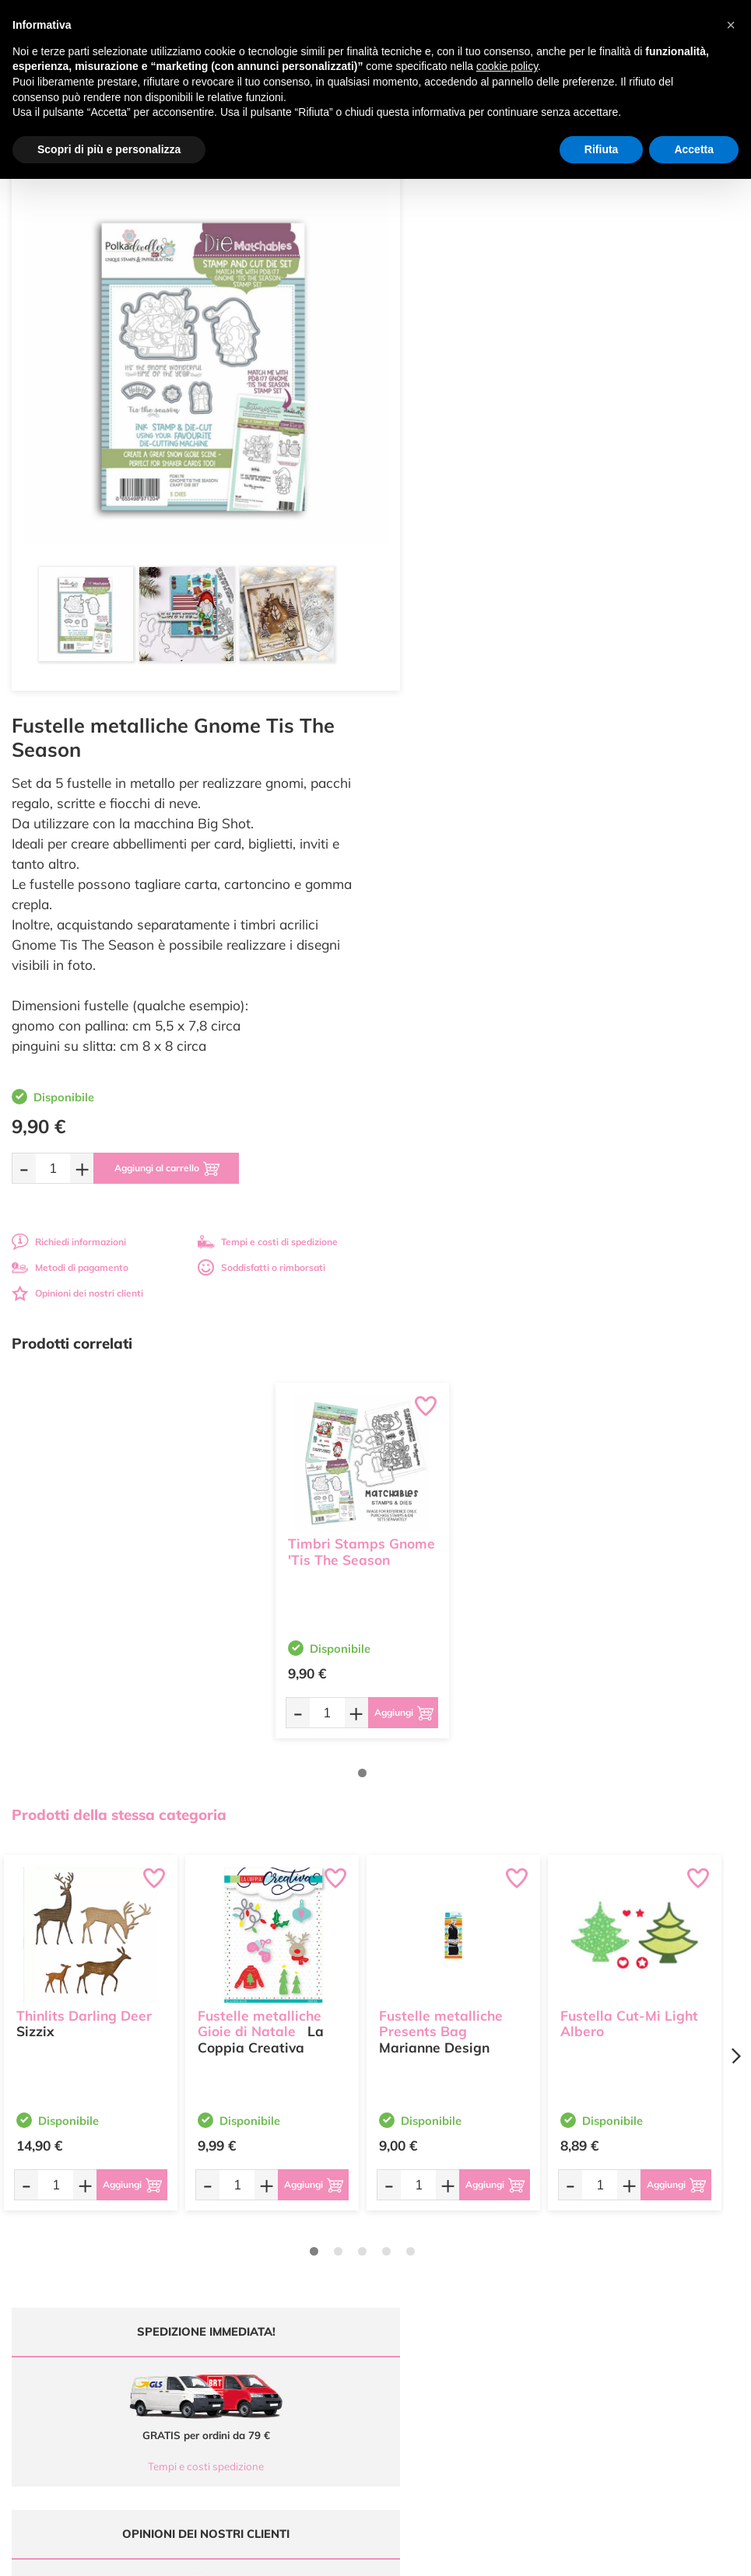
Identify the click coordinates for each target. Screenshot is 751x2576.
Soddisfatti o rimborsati (640, 693)
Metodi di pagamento (448, 693)
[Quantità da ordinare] (431, 593)
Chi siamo (409, 2247)
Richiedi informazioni (447, 668)
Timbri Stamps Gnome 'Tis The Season (361, 976)
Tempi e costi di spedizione (647, 668)
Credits (589, 2555)
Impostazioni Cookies (621, 2278)
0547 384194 (251, 2255)
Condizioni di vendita (620, 2247)
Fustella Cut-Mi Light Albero (629, 1447)
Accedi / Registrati (426, 2262)
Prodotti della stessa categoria (119, 1240)
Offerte (403, 2217)
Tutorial (403, 2232)
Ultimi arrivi (412, 2202)
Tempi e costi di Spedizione (633, 2232)
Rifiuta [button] (601, 149)
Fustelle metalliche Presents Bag (441, 1447)
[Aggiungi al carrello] (547, 594)
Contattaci (410, 2278)
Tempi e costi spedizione (186, 1892)
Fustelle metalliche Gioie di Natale (259, 1447)
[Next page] (735, 1481)
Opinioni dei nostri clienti (455, 719)
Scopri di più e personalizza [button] (109, 149)
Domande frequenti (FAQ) (630, 2202)
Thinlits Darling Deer (84, 1439)
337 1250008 (251, 2301)
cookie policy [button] (507, 66)
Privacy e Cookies (613, 2262)
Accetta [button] (694, 149)
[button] (730, 24)
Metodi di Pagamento (621, 2217)
